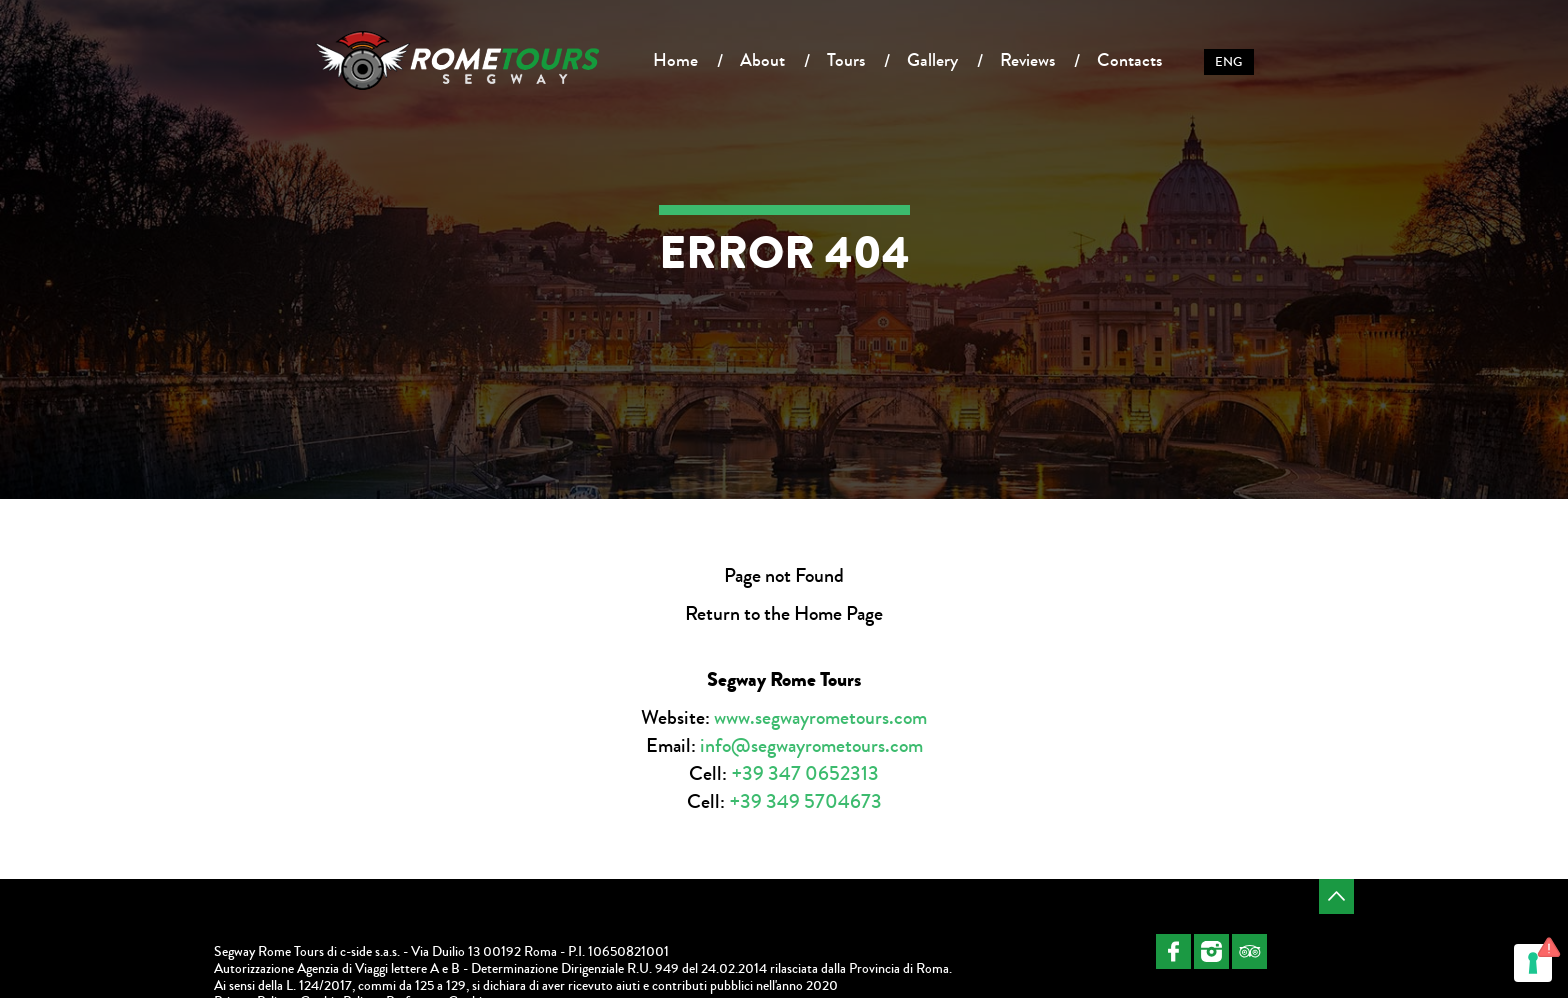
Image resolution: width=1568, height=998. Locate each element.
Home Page (838, 613)
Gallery (932, 60)
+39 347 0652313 (805, 773)
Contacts (1129, 60)
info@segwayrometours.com (811, 745)
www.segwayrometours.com (820, 717)
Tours (846, 60)
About (762, 60)
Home (675, 60)
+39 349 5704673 (805, 801)
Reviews (1027, 60)
